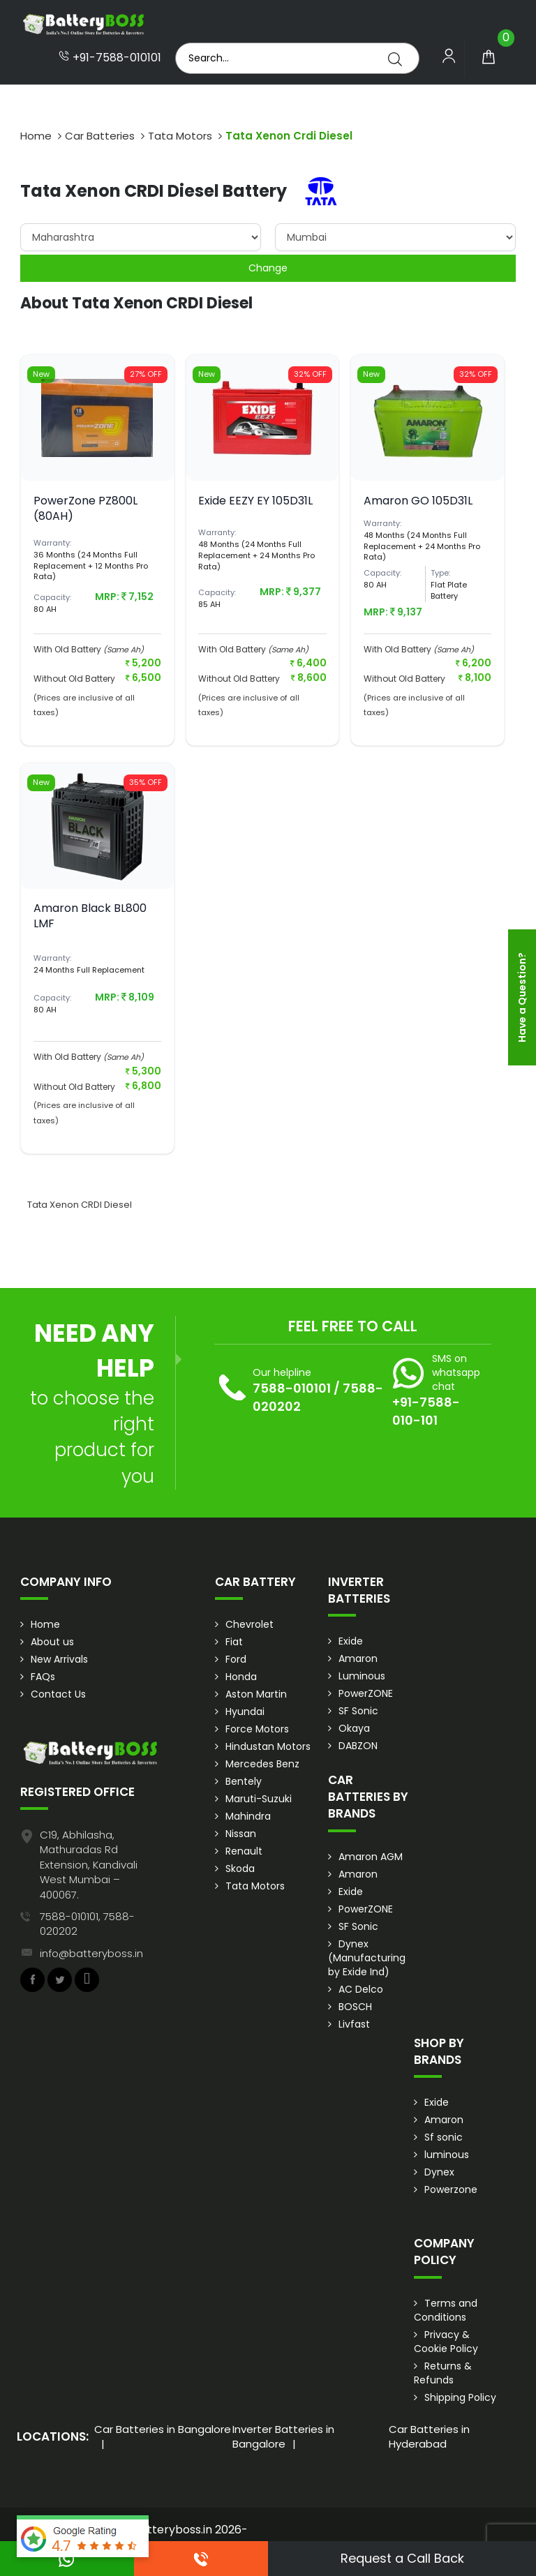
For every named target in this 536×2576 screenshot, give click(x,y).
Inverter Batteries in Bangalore (283, 2436)
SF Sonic (358, 1711)
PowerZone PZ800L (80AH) (85, 508)
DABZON (358, 1746)
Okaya (354, 1728)
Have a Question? (522, 997)
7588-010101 (292, 1388)
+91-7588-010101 (110, 58)
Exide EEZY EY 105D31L (255, 501)
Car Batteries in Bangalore (162, 2429)
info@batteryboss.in (91, 1953)
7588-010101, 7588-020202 (87, 1923)
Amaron (358, 1658)
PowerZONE (365, 1693)
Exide (350, 1641)
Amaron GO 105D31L (418, 501)
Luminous (361, 1676)
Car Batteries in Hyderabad (429, 2436)
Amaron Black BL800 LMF (90, 915)
